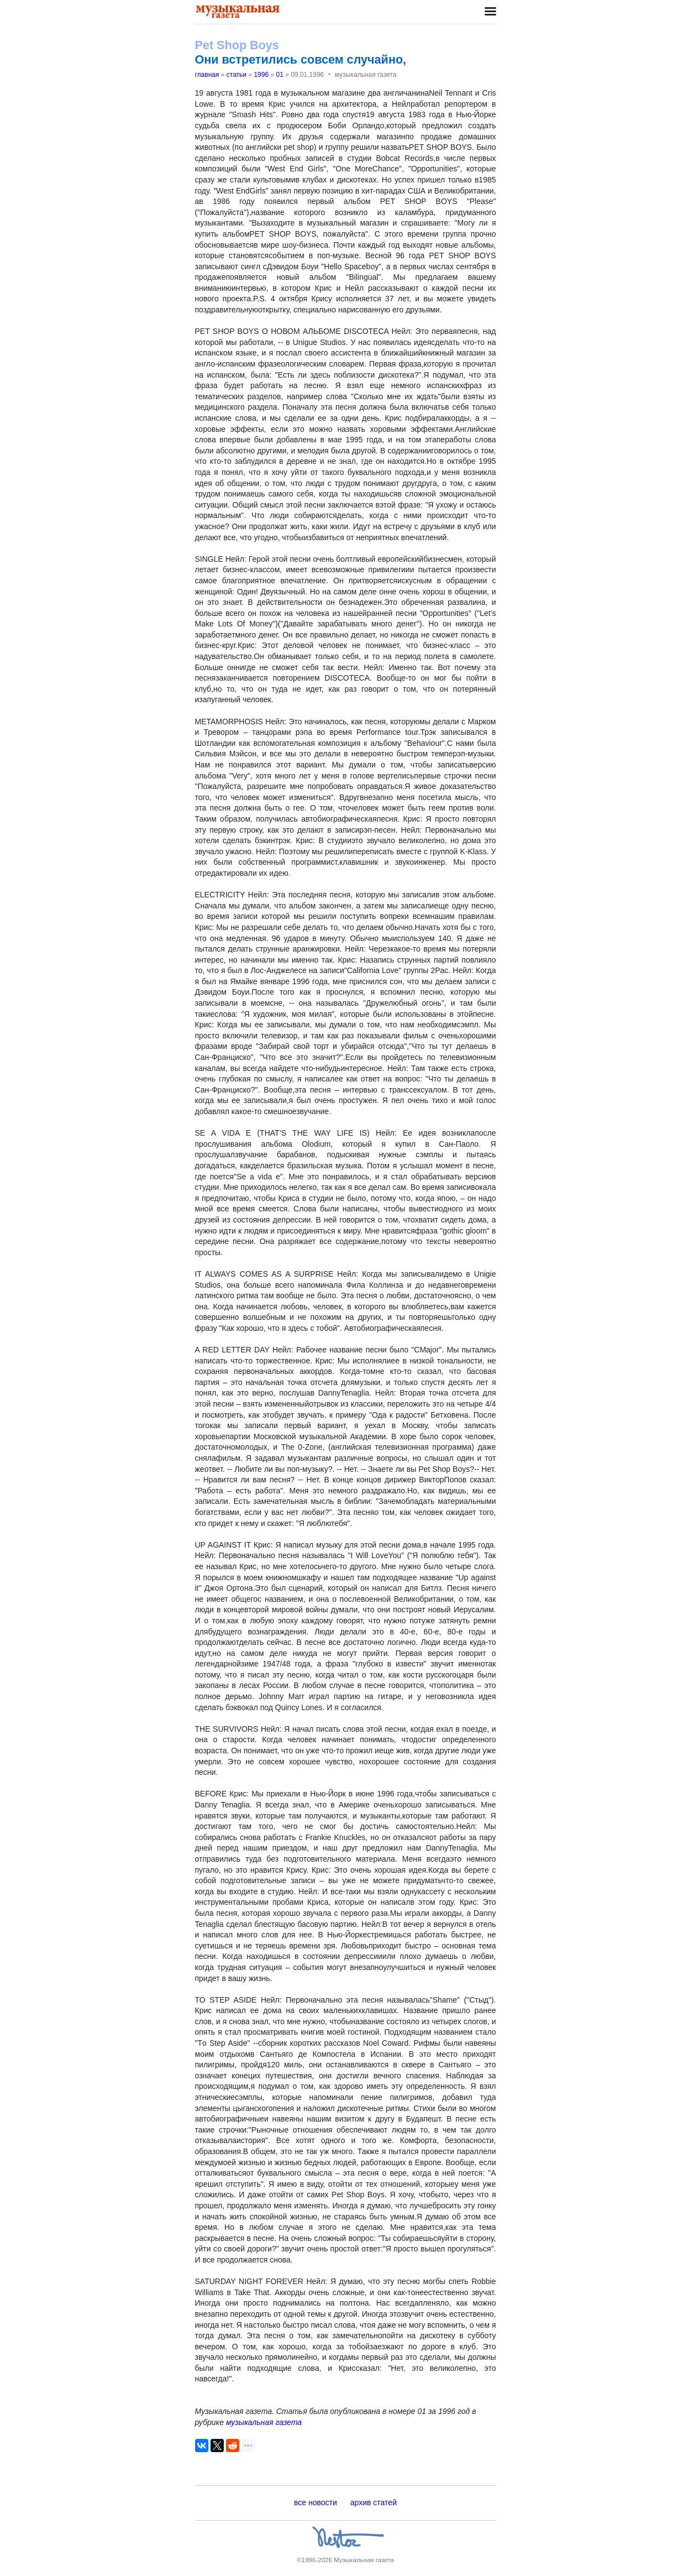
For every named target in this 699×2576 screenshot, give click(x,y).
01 (279, 75)
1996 (261, 75)
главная (207, 75)
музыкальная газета (264, 2422)
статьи (236, 75)
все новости (315, 2502)
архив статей (373, 2502)
